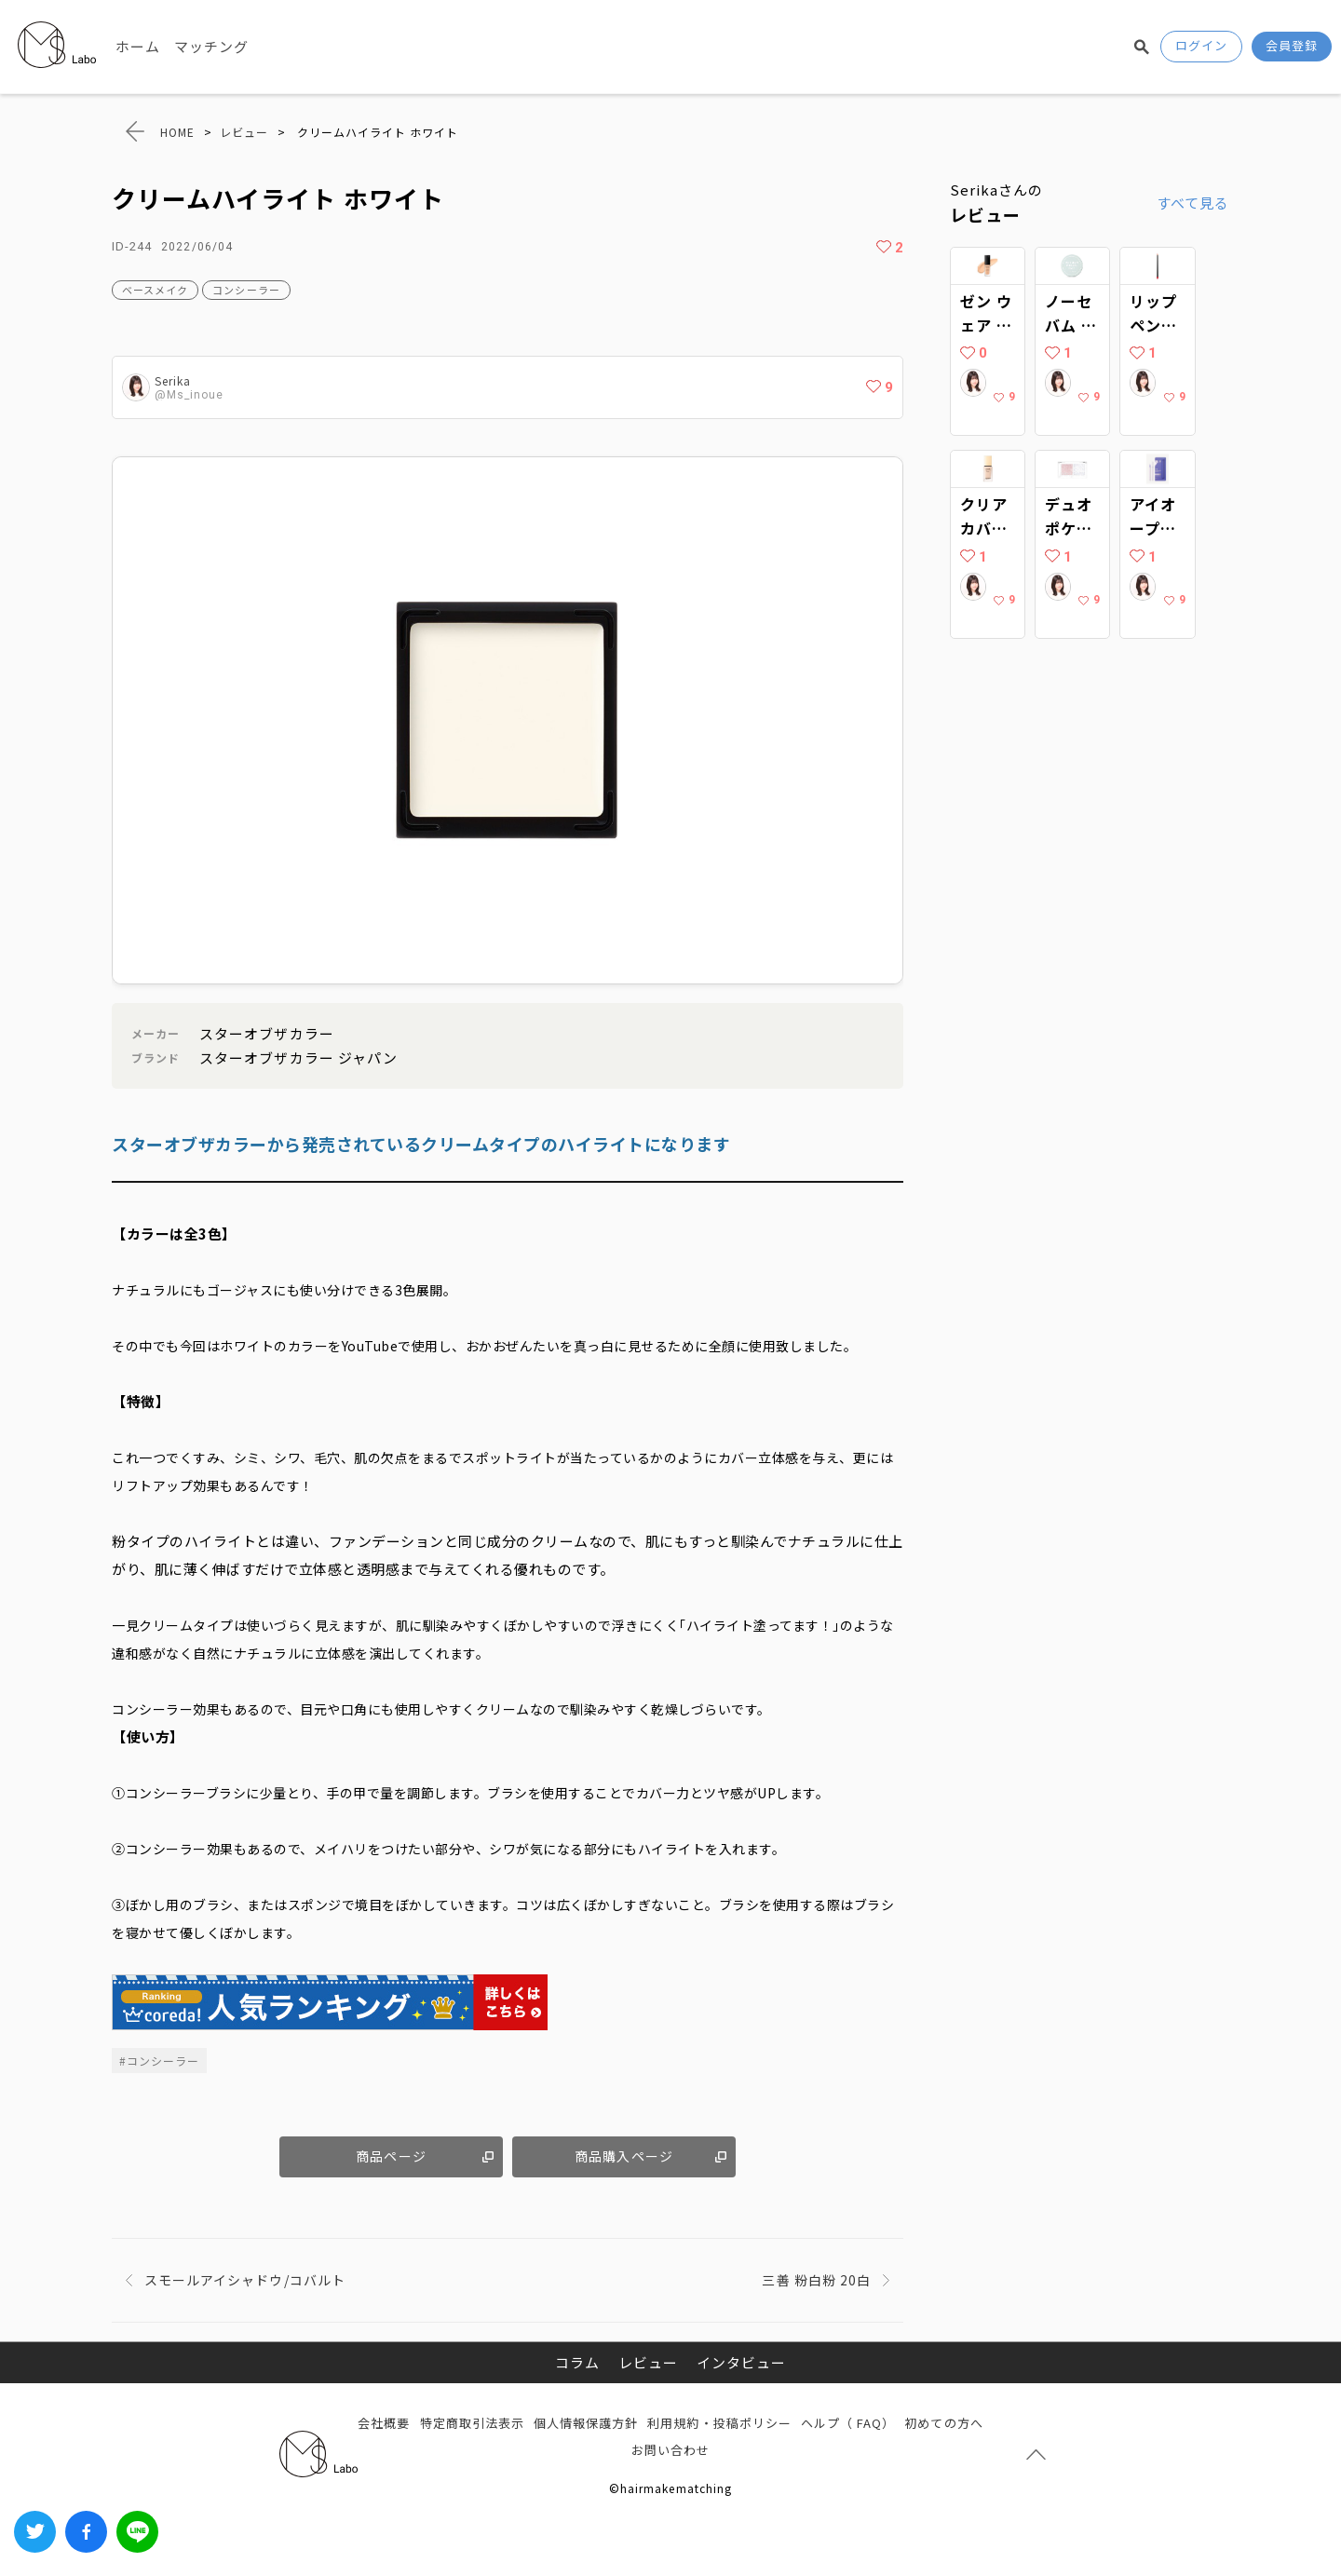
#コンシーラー (159, 2060)
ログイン (1201, 45)
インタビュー (741, 2362)
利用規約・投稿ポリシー (719, 2423)
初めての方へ (943, 2423)
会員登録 (1292, 45)
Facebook (86, 2532)
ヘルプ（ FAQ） (848, 2423)
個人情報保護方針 (586, 2423)
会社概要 (384, 2423)
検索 (1141, 46)
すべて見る (1193, 202)
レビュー (648, 2362)
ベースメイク (155, 289)
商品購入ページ (623, 2156)
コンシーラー (245, 289)
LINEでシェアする (137, 2532)
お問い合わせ (670, 2450)
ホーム (137, 46)
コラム (577, 2362)
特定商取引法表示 (472, 2423)
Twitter (35, 2532)
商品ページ (391, 2156)
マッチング (211, 46)
